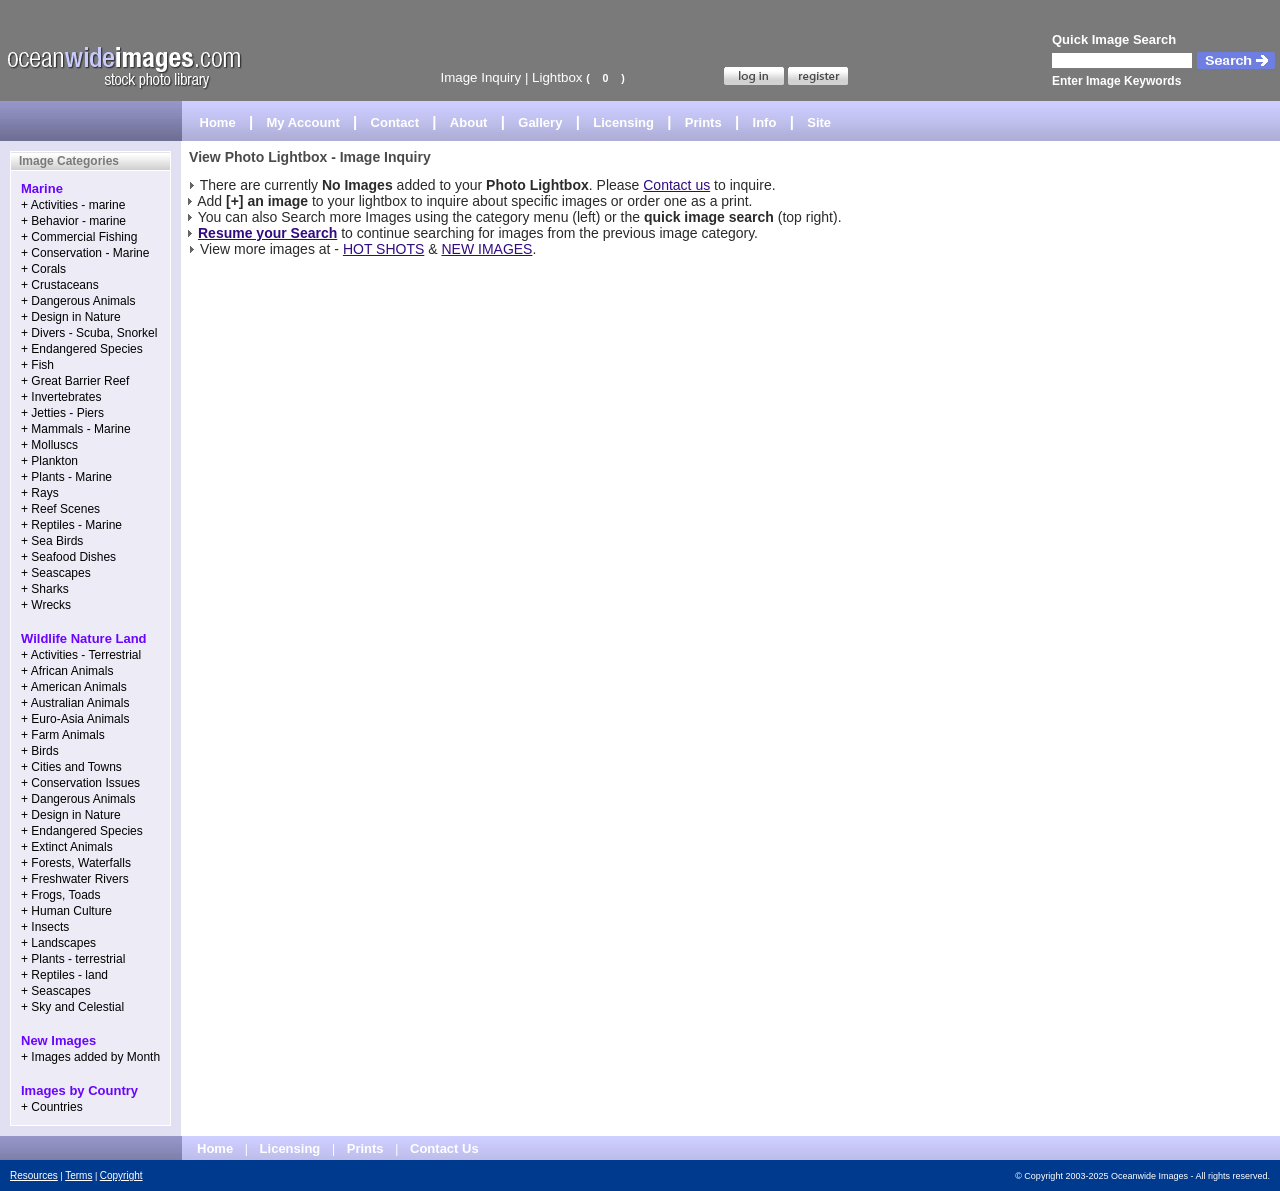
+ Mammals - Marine (76, 429)
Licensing (623, 122)
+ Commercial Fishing (79, 237)
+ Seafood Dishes (68, 557)
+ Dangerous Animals (78, 301)
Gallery (540, 122)
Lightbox (557, 77)
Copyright (121, 1175)
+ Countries (52, 1107)
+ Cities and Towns (71, 767)
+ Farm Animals (63, 735)
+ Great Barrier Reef (75, 381)
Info (765, 122)
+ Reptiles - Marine (71, 525)
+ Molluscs (49, 445)
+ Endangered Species (82, 349)
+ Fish (37, 365)
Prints (703, 122)
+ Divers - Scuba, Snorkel (89, 333)
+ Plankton (49, 461)
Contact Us (444, 1148)
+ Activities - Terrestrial (81, 655)
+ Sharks (45, 589)
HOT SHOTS (383, 249)
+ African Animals (67, 671)
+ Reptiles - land (64, 975)
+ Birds (40, 751)
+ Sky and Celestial (72, 1007)
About (469, 122)
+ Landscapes (58, 943)
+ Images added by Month (90, 1057)
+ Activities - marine (73, 205)
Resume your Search (267, 233)
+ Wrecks (46, 605)
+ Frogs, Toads (61, 895)
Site (819, 122)
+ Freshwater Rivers (75, 879)
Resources (34, 1175)
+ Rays (40, 493)
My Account (303, 122)
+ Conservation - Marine (85, 253)
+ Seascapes (56, 573)
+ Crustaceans (60, 285)
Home (218, 122)
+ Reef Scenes (60, 509)
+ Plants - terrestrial (73, 959)
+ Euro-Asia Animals (75, 719)
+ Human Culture (66, 911)
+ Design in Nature (71, 317)
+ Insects (45, 927)
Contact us (676, 185)
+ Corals (43, 269)
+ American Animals (74, 687)
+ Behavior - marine (73, 221)
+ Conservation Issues (80, 783)
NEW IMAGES (486, 249)
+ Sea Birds (52, 541)
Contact (395, 122)
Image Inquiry (480, 77)
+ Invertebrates (61, 397)
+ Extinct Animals (67, 847)
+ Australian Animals (75, 703)
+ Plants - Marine (66, 477)
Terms (78, 1175)
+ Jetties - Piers (62, 413)
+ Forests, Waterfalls (76, 863)
